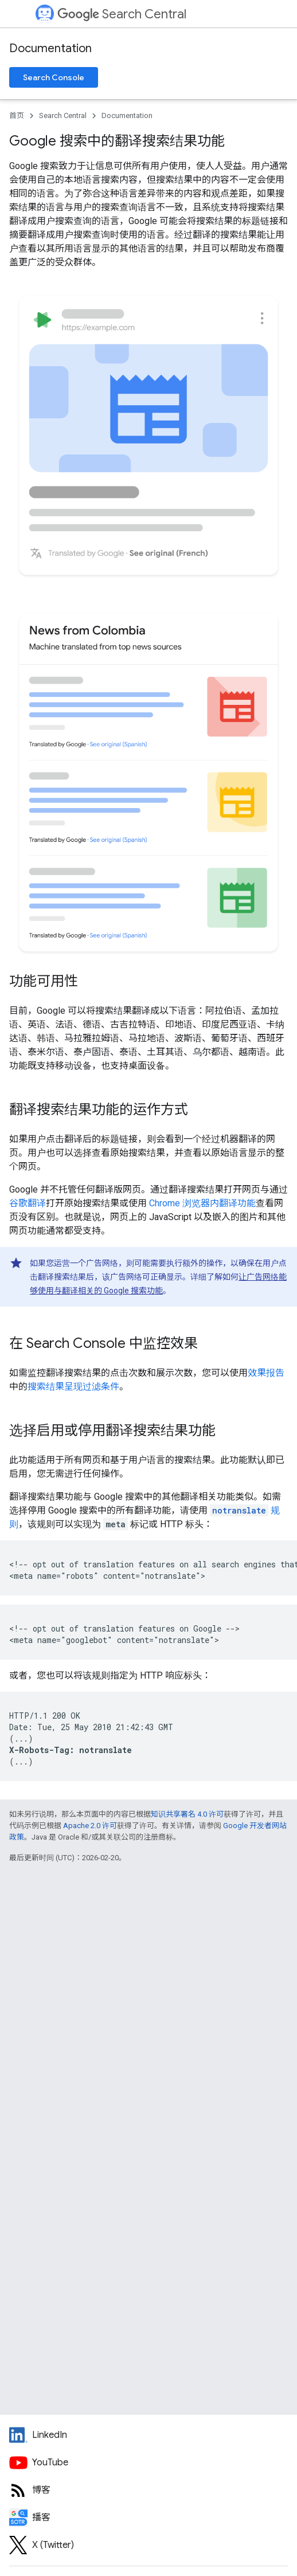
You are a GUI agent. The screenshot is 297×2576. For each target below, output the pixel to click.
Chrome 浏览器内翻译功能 (202, 1203)
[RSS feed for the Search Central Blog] (148, 2490)
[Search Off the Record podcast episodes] (148, 2517)
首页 (16, 115)
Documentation (50, 48)
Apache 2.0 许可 (90, 1825)
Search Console (53, 77)
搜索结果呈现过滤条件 (73, 1386)
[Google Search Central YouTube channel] (148, 2462)
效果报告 (266, 1372)
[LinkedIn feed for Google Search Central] (148, 2435)
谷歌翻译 (27, 1203)
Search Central (121, 14)
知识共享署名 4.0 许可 (187, 1814)
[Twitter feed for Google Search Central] (148, 2545)
